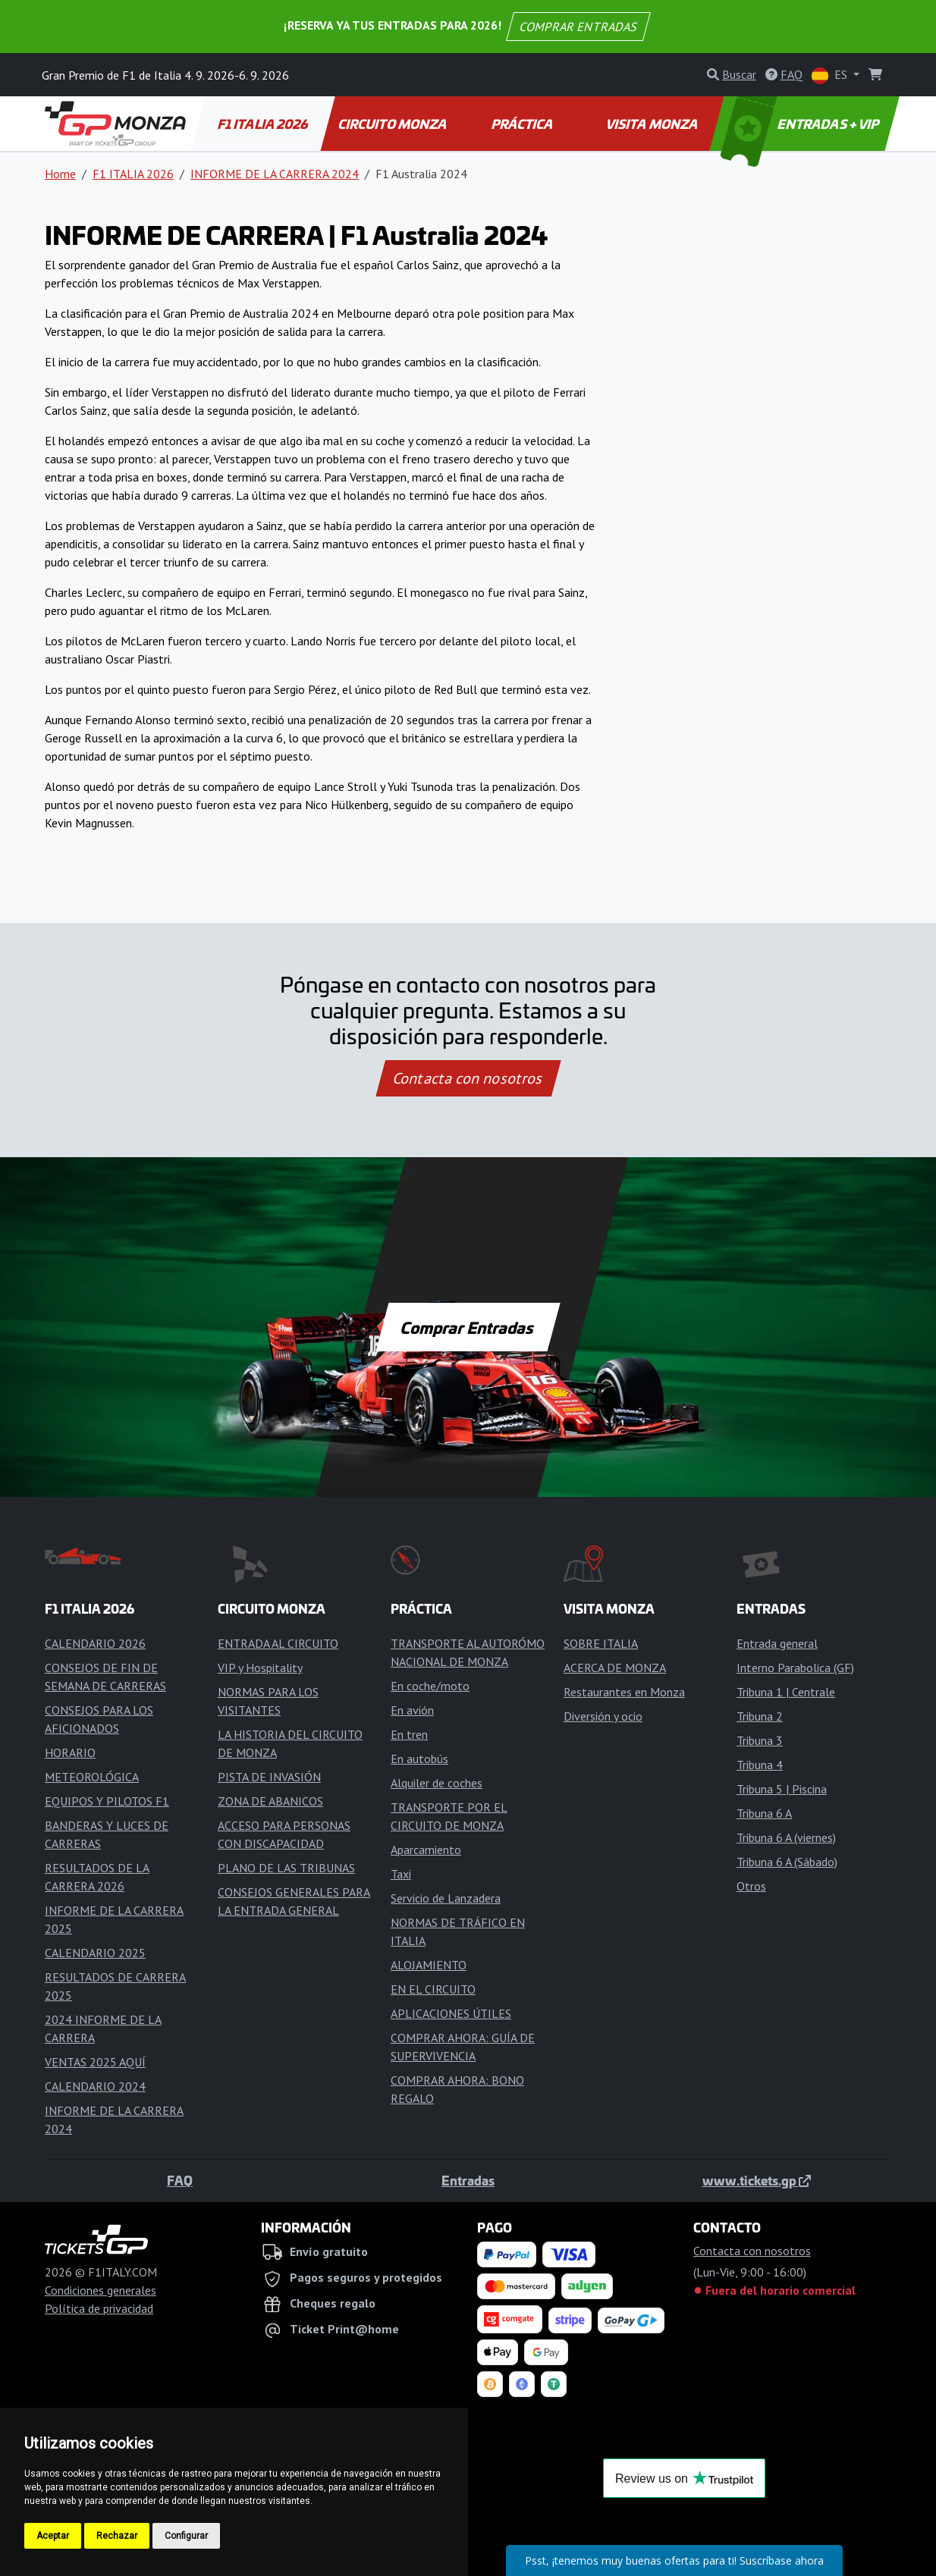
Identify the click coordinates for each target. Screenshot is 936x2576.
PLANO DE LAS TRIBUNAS (286, 1867)
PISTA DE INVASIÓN (269, 1776)
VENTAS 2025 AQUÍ (95, 2061)
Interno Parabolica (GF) (795, 1667)
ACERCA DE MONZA (615, 1667)
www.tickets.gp (756, 2180)
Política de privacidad (99, 2308)
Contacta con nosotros (468, 1078)
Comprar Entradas (468, 1327)
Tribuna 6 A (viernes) (786, 1837)
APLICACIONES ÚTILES (451, 2013)
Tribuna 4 (760, 1764)
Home (60, 173)
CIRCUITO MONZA (394, 124)
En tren (409, 1734)
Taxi (401, 1873)
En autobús (419, 1758)
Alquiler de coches (436, 1782)
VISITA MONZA (653, 124)
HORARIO (70, 1752)
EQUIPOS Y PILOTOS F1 (107, 1801)
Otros (751, 1886)
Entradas (468, 2180)
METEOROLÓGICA (92, 1776)
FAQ (180, 2180)
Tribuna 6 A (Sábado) (787, 1861)
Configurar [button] (186, 2536)
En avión (412, 1710)
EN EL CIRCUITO (433, 1989)
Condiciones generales (100, 2290)
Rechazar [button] (116, 2536)
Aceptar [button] (52, 2536)
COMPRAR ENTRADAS (578, 26)
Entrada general (777, 1643)
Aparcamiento (426, 1849)
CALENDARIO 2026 (95, 1643)
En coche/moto (430, 1685)
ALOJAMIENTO (428, 1964)
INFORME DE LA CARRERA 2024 (274, 173)
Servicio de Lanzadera (446, 1898)
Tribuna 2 (760, 1716)
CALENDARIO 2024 (95, 2086)
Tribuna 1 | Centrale (786, 1691)
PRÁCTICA (522, 124)
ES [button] (831, 75)
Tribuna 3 (760, 1740)
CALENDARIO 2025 (95, 1952)
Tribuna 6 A (764, 1813)
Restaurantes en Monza (624, 1691)
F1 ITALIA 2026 (264, 124)
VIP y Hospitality (260, 1667)
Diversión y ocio (603, 1716)
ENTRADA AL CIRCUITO (278, 1643)
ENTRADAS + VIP (802, 123)
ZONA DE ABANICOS (270, 1801)
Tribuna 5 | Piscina (782, 1788)
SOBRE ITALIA (601, 1643)
